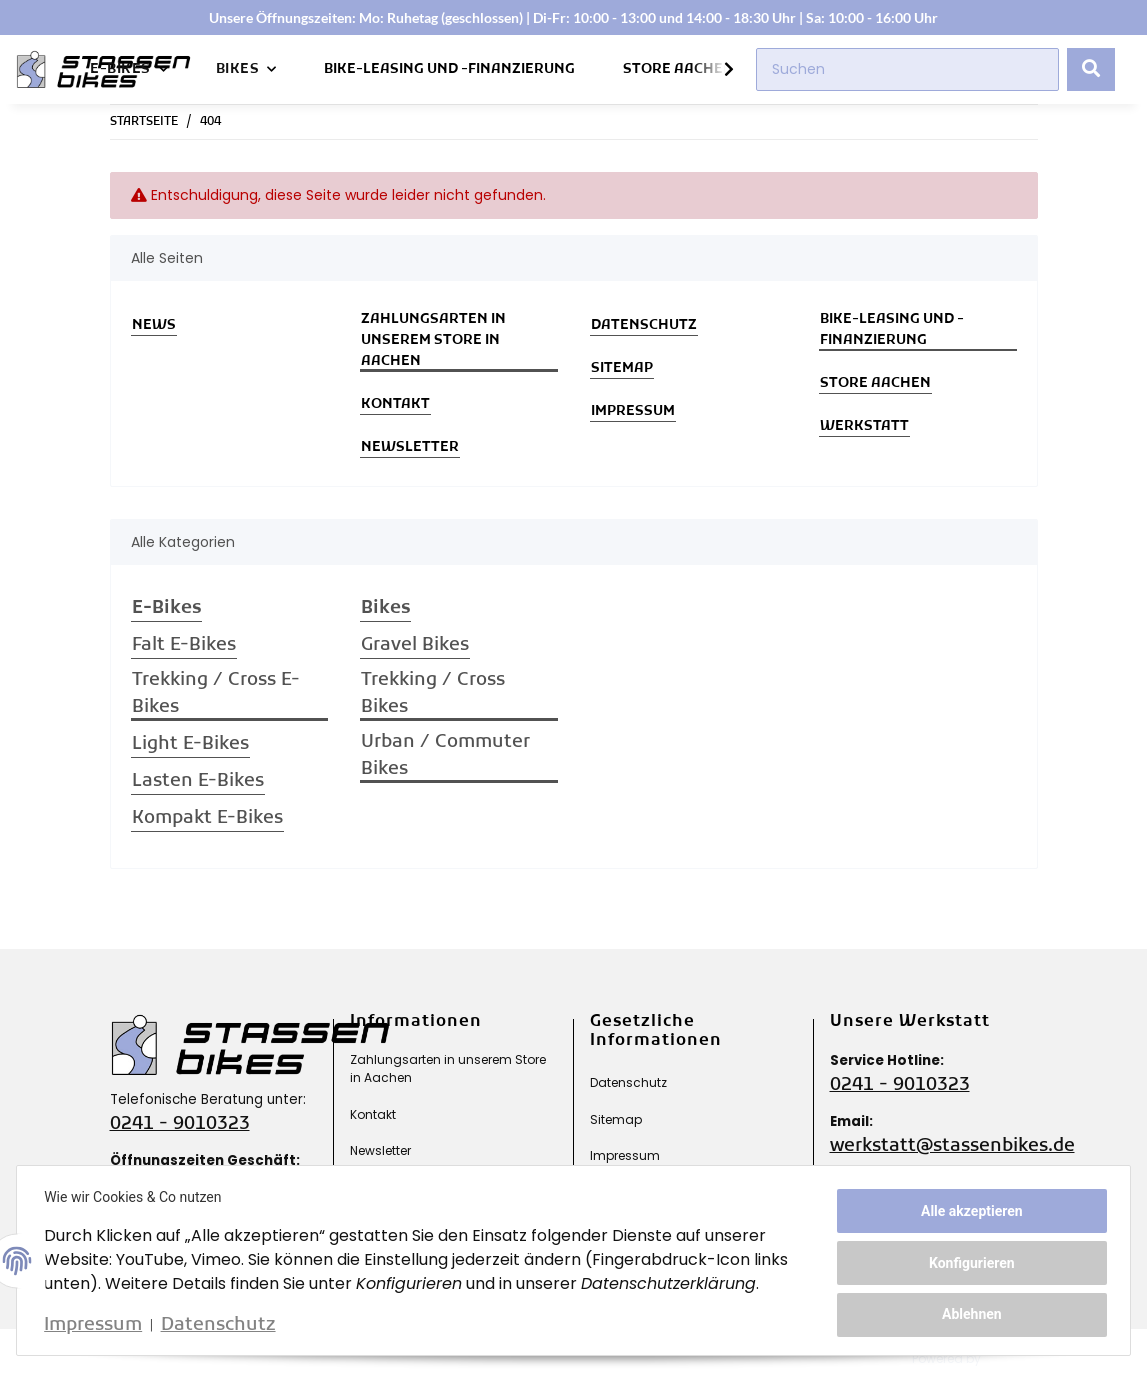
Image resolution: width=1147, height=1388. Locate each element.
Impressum (633, 411)
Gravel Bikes (415, 645)
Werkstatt (864, 426)
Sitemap (622, 368)
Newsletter (410, 447)
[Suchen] (907, 69)
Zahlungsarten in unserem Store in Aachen (433, 340)
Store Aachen (678, 69)
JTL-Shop (1025, 1358)
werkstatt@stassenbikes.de (952, 1146)
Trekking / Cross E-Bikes (216, 694)
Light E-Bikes (190, 744)
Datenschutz (644, 325)
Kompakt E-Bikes (207, 818)
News (154, 325)
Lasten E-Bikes (198, 781)
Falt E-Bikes (184, 645)
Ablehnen (967, 1312)
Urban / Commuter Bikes (445, 756)
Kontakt (395, 404)
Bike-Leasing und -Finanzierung (449, 69)
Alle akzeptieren (967, 1213)
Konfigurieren (967, 1263)
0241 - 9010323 (180, 1124)
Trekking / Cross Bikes (433, 694)
